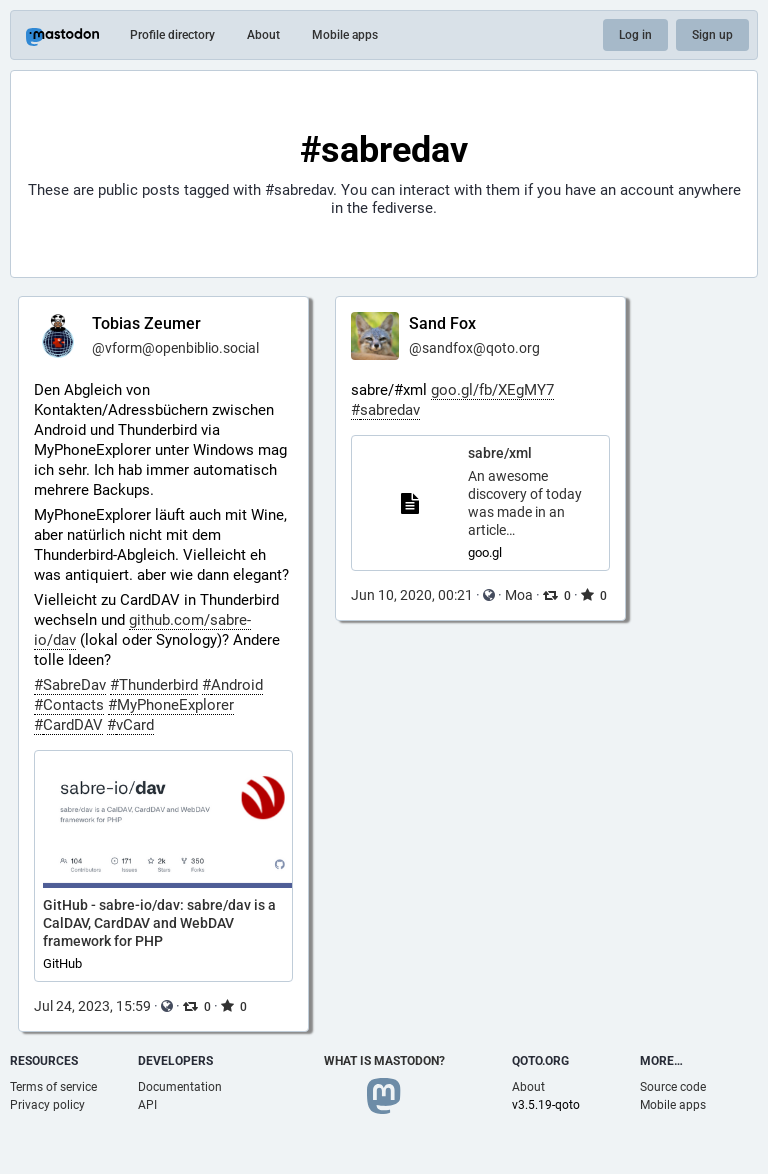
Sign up (712, 35)
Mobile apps (345, 35)
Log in (635, 35)
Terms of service (53, 1087)
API (147, 1105)
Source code (673, 1087)
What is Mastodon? (384, 1061)
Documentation (180, 1087)
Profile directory (172, 35)
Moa (519, 595)
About (263, 35)
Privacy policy (47, 1105)
